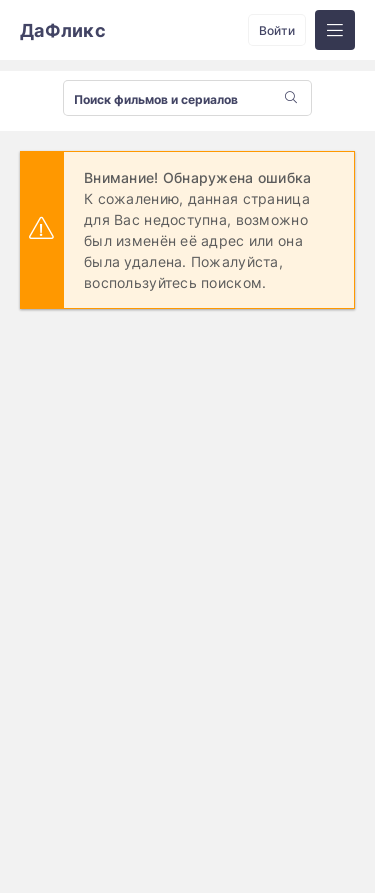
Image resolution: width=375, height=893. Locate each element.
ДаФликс (63, 30)
